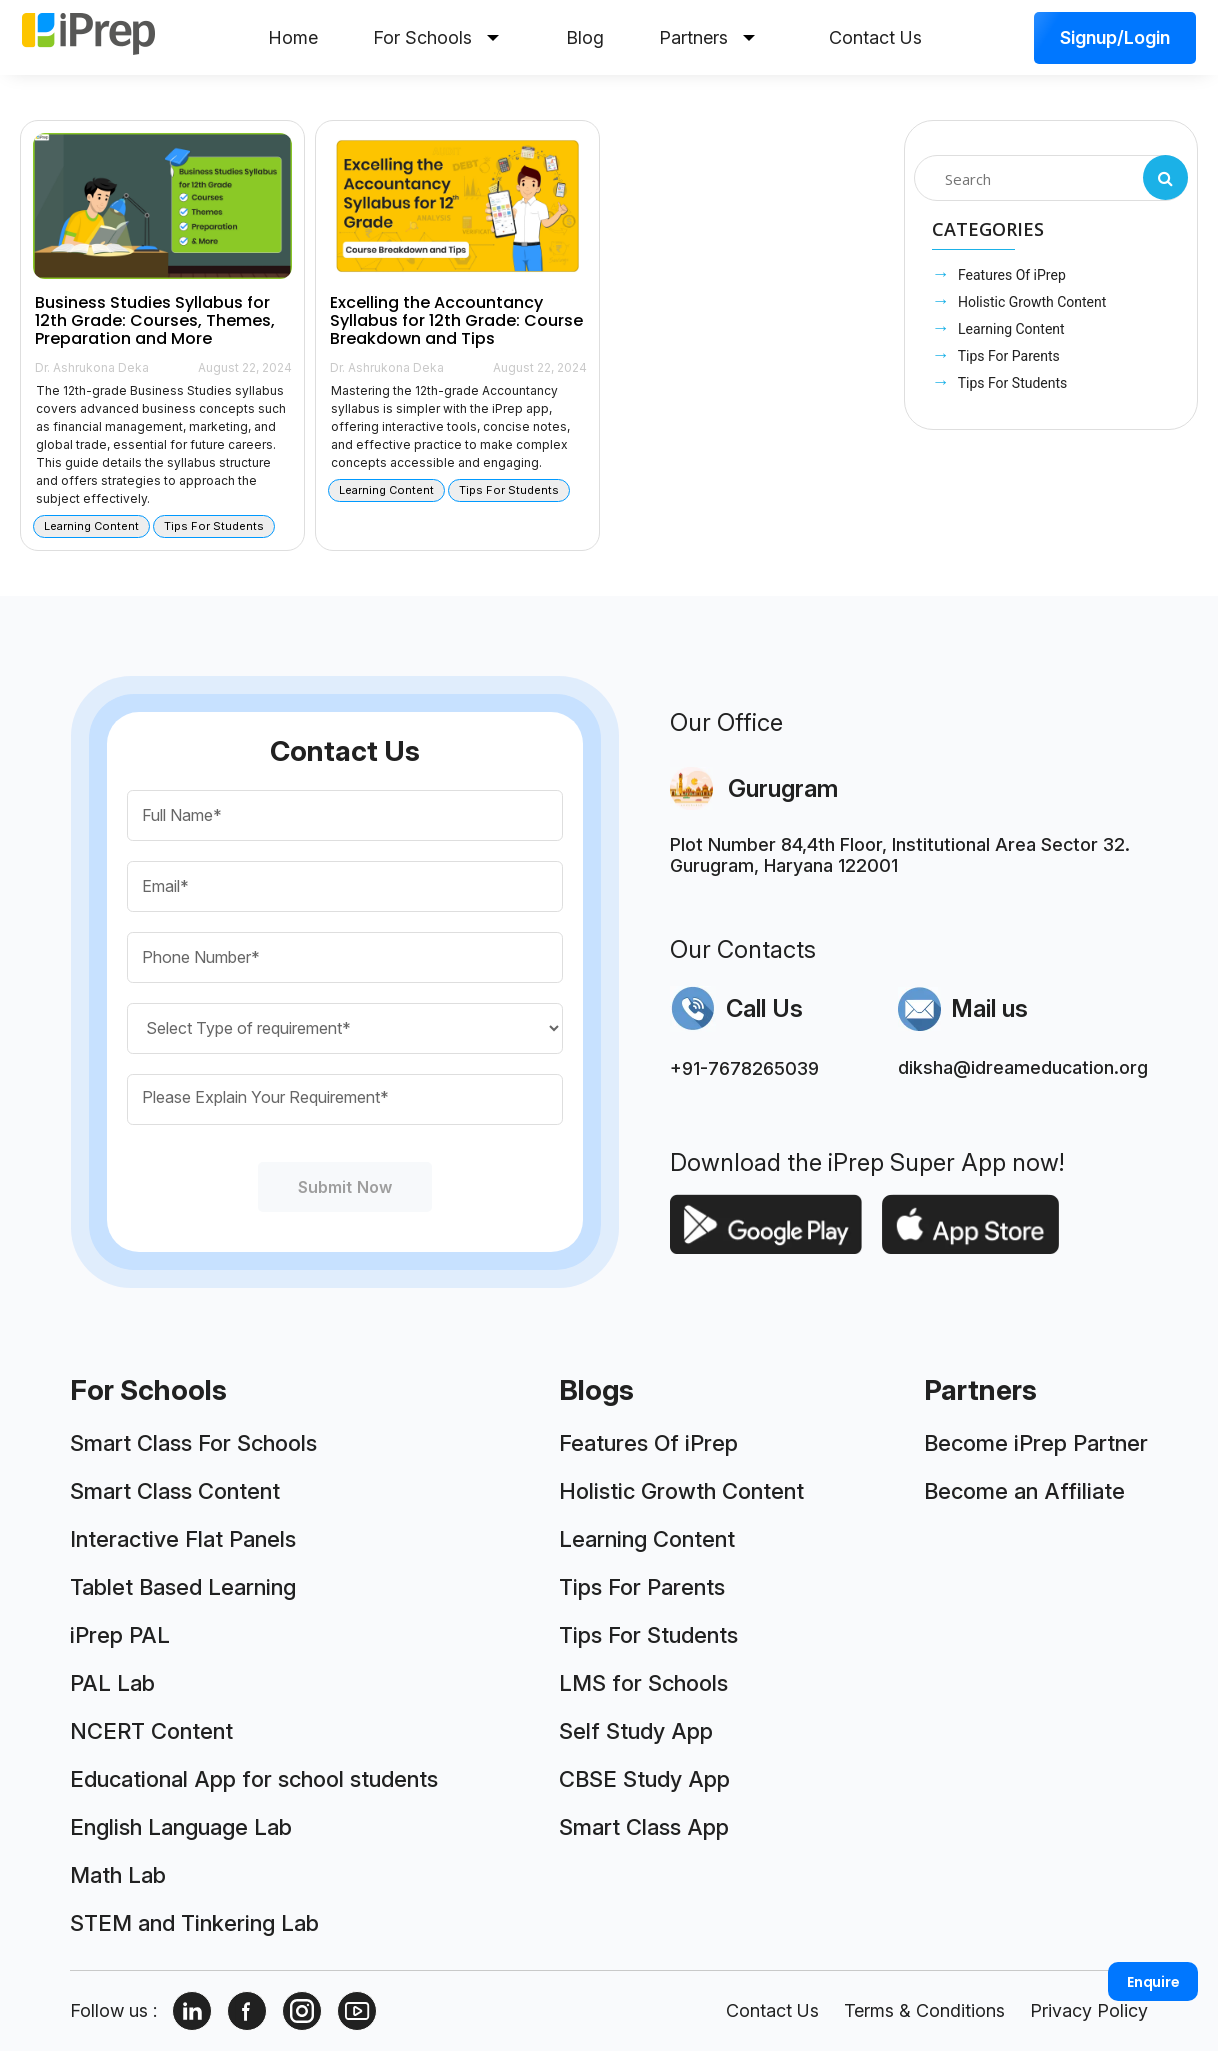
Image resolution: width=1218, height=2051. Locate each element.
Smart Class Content (175, 1491)
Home (293, 37)
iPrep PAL (120, 1635)
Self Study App (636, 1731)
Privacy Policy (1089, 2010)
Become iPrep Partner (1036, 1443)
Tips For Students (1011, 383)
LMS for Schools (643, 1683)
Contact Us (875, 37)
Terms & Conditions (924, 2010)
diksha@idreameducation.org (1023, 1067)
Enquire (1153, 1982)
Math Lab (118, 1875)
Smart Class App (644, 1827)
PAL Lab (112, 1683)
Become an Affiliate (1024, 1491)
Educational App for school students (254, 1779)
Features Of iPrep (1010, 275)
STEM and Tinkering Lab (194, 1923)
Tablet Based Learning (183, 1587)
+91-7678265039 (744, 1068)
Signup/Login (1115, 37)
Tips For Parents (1007, 356)
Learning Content (1010, 329)
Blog (585, 37)
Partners (707, 37)
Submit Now (345, 1187)
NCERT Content (151, 1731)
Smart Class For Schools (193, 1443)
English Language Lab (181, 1827)
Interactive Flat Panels (183, 1539)
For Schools (436, 37)
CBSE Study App (644, 1779)
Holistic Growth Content (1031, 302)
